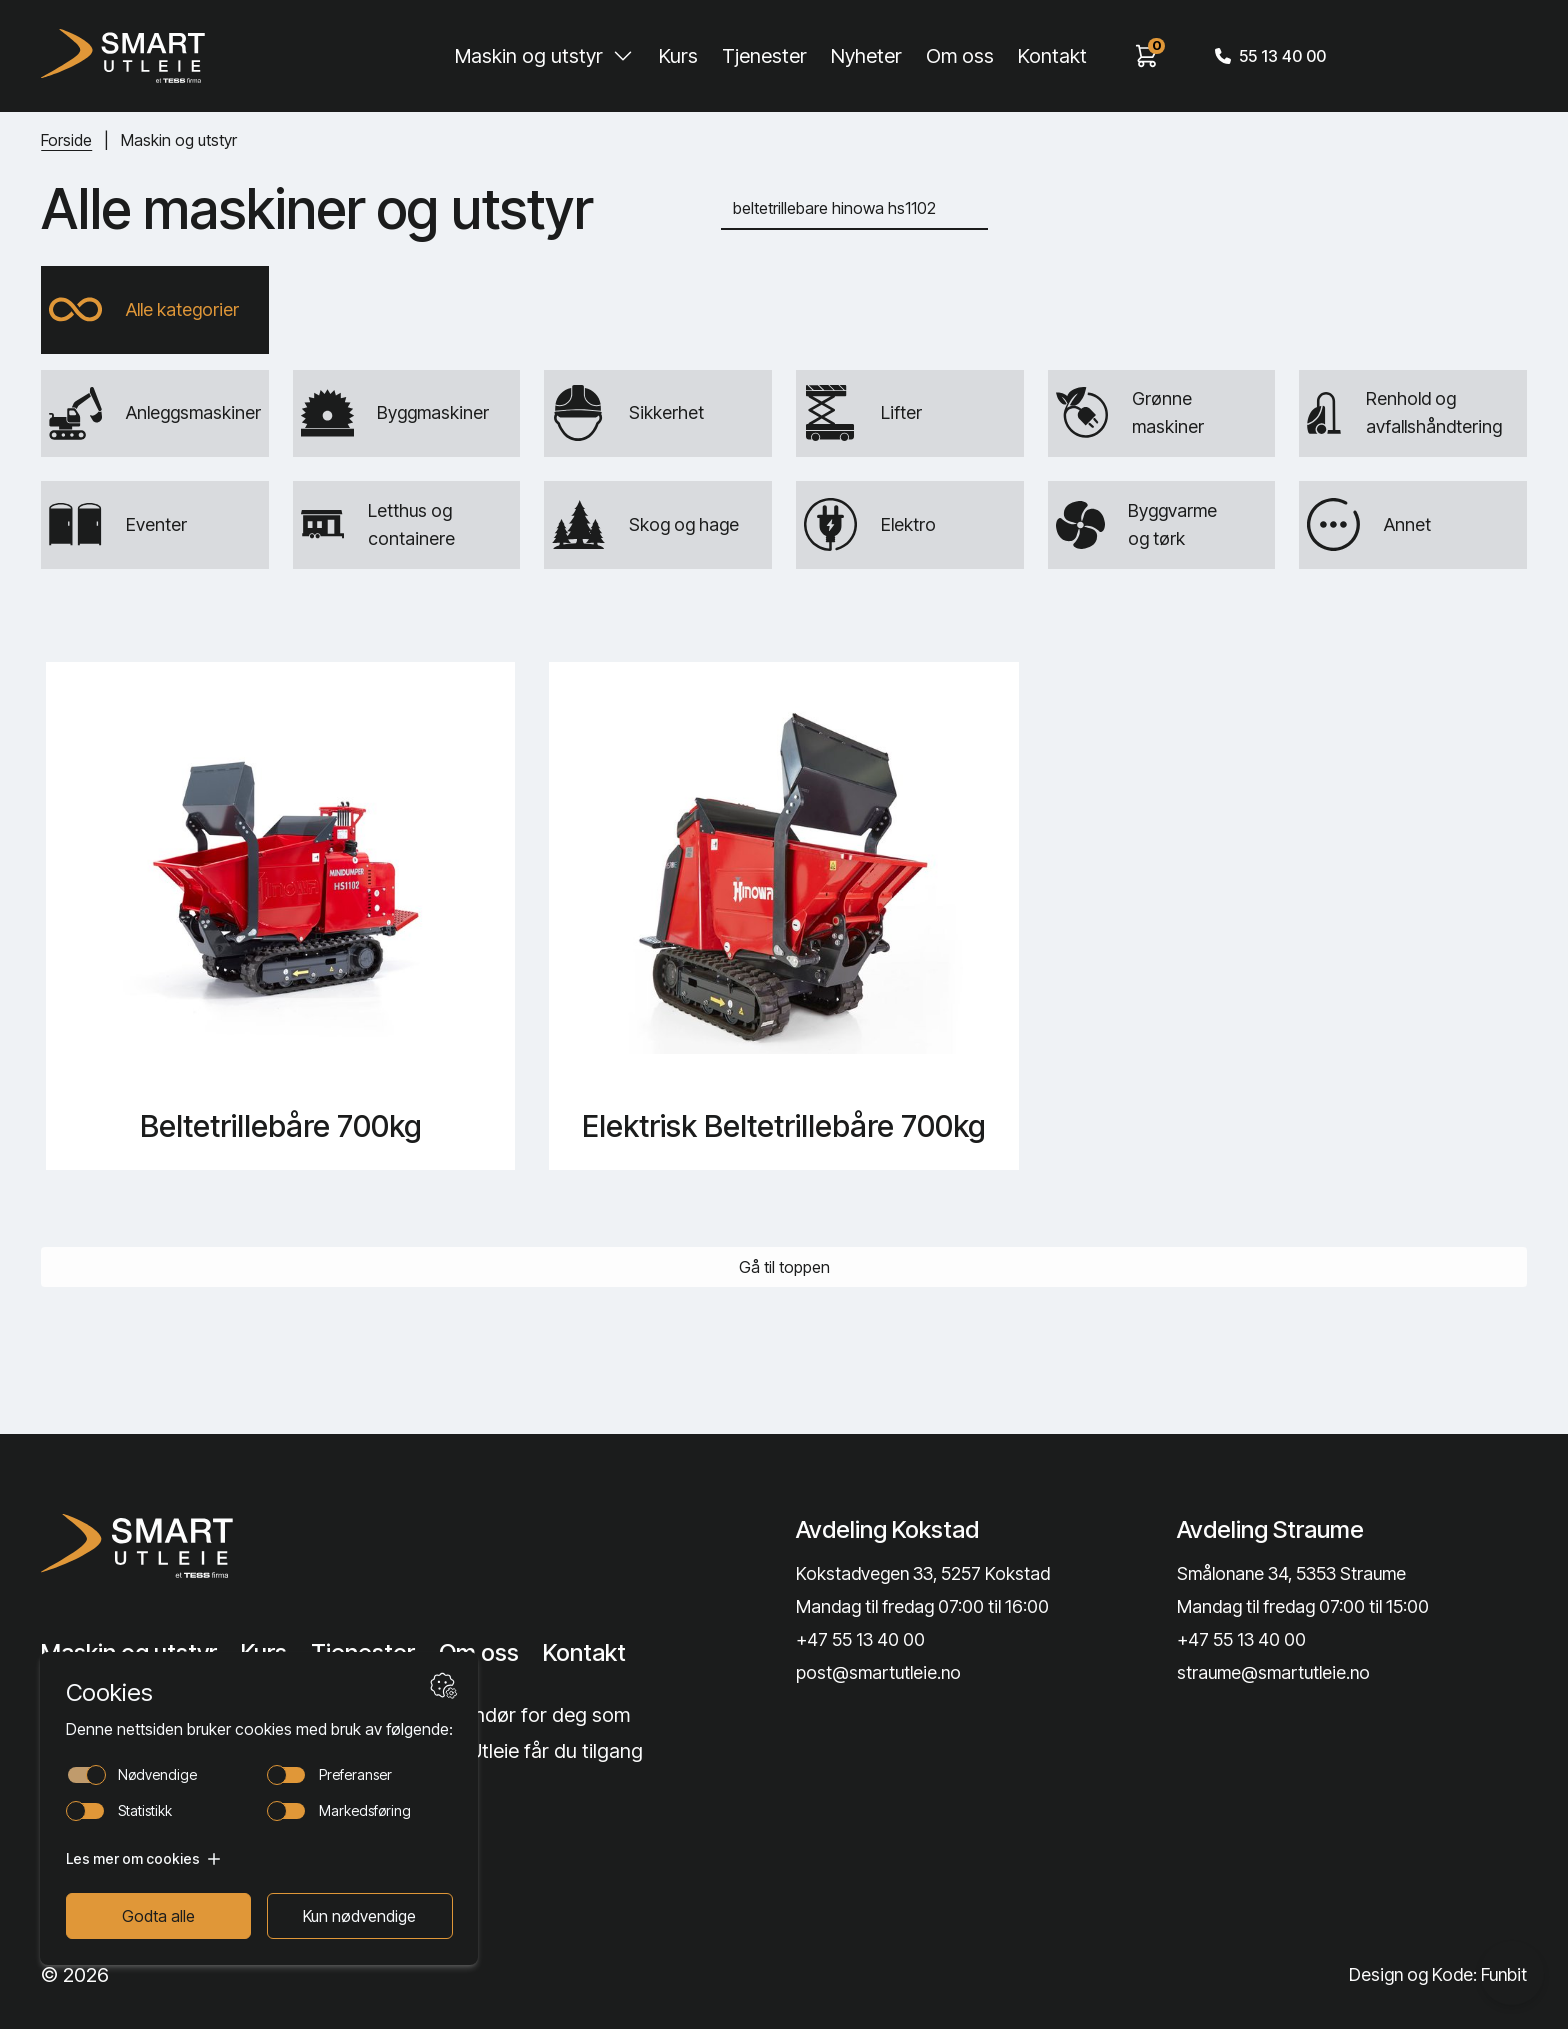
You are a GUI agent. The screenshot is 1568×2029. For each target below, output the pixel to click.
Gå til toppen (784, 1269)
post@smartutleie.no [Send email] (879, 1673)
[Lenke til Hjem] (209, 1546)
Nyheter (866, 56)
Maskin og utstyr (529, 56)
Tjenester (764, 56)
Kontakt (1052, 56)
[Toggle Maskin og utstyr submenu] (623, 56)
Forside (66, 140)
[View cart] (1147, 56)
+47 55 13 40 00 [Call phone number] (860, 1639)
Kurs (678, 56)
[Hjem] (123, 56)
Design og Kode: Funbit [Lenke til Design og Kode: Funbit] (1437, 1974)
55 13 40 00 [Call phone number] (1270, 56)
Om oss (960, 56)
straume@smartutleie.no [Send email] (1274, 1673)
